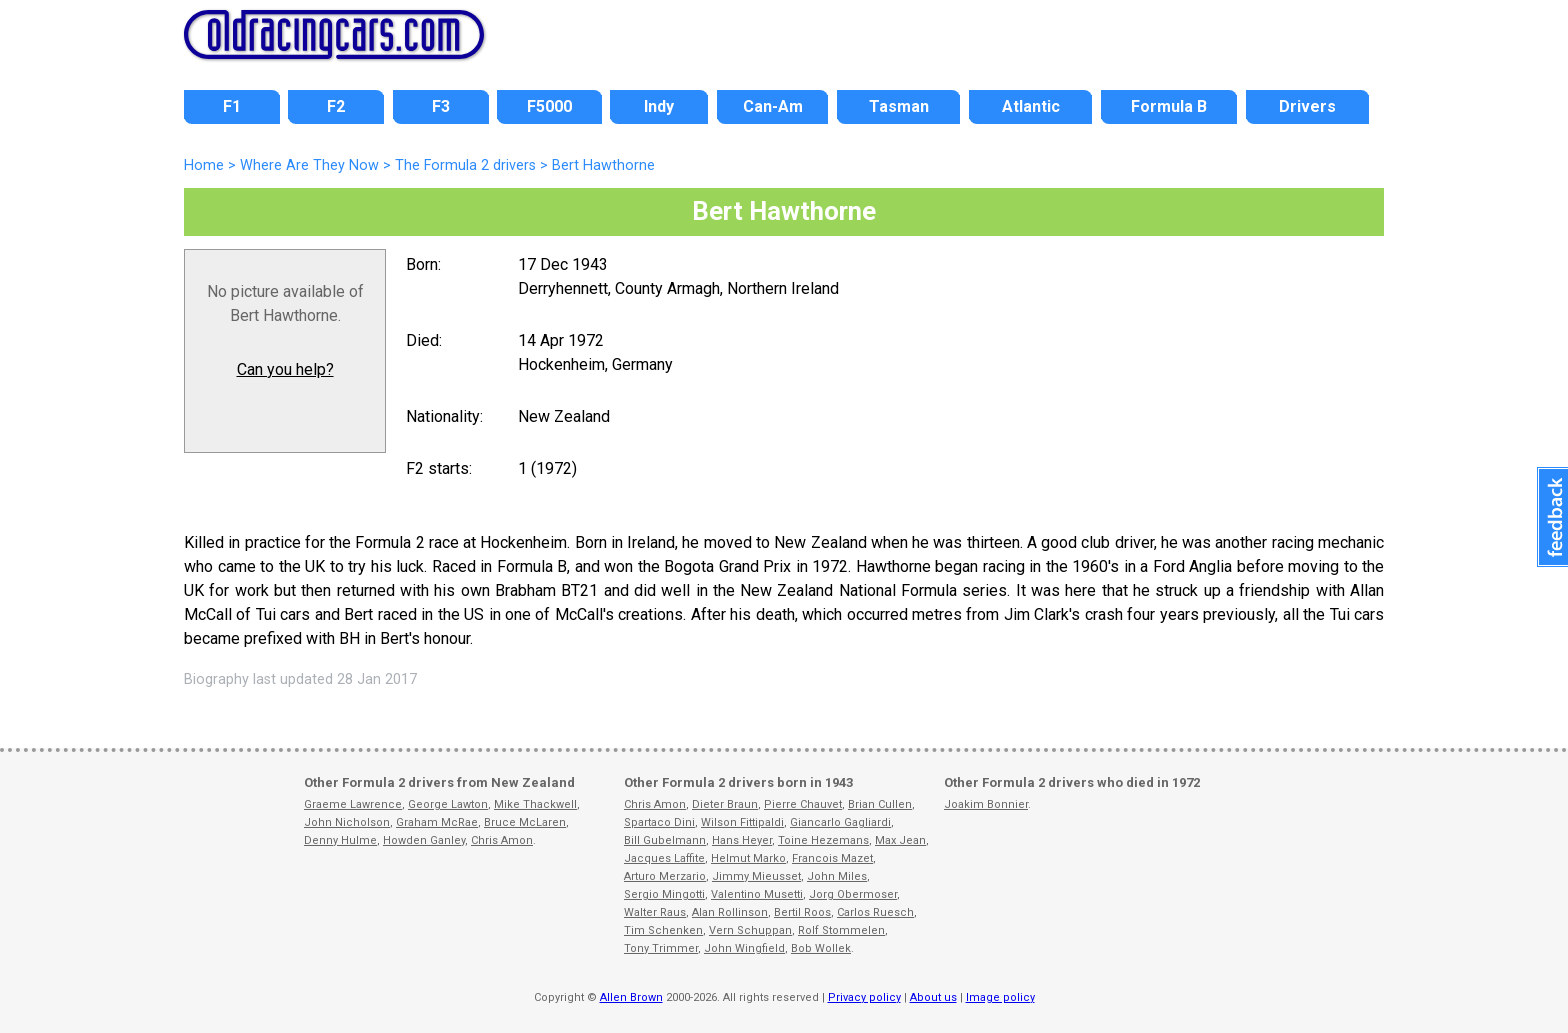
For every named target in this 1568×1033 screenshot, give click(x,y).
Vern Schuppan (750, 930)
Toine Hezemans (823, 840)
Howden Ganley (424, 840)
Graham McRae (437, 822)
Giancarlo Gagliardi (840, 822)
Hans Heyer (742, 840)
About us (933, 997)
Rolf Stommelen (841, 930)
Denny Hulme (340, 840)
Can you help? (285, 369)
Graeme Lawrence (353, 804)
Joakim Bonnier (986, 804)
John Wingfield (744, 948)
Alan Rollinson (730, 912)
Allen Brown (631, 997)
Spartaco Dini (659, 822)
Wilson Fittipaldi (742, 822)
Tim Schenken (663, 930)
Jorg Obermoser (853, 894)
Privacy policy (864, 997)
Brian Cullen (880, 804)
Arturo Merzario (665, 876)
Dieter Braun (725, 804)
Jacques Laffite (664, 858)
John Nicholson (347, 822)
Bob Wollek (821, 948)
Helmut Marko (748, 858)
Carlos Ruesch (875, 912)
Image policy (1000, 997)
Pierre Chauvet (803, 804)
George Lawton (448, 804)
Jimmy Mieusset (756, 876)
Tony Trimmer (661, 948)
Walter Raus (655, 912)
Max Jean (900, 840)
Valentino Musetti (757, 894)
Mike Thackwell (535, 804)
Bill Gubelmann (665, 840)
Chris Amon (502, 840)
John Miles (837, 876)
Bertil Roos (802, 912)
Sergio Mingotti (664, 894)
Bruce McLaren (525, 822)
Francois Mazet (832, 858)
